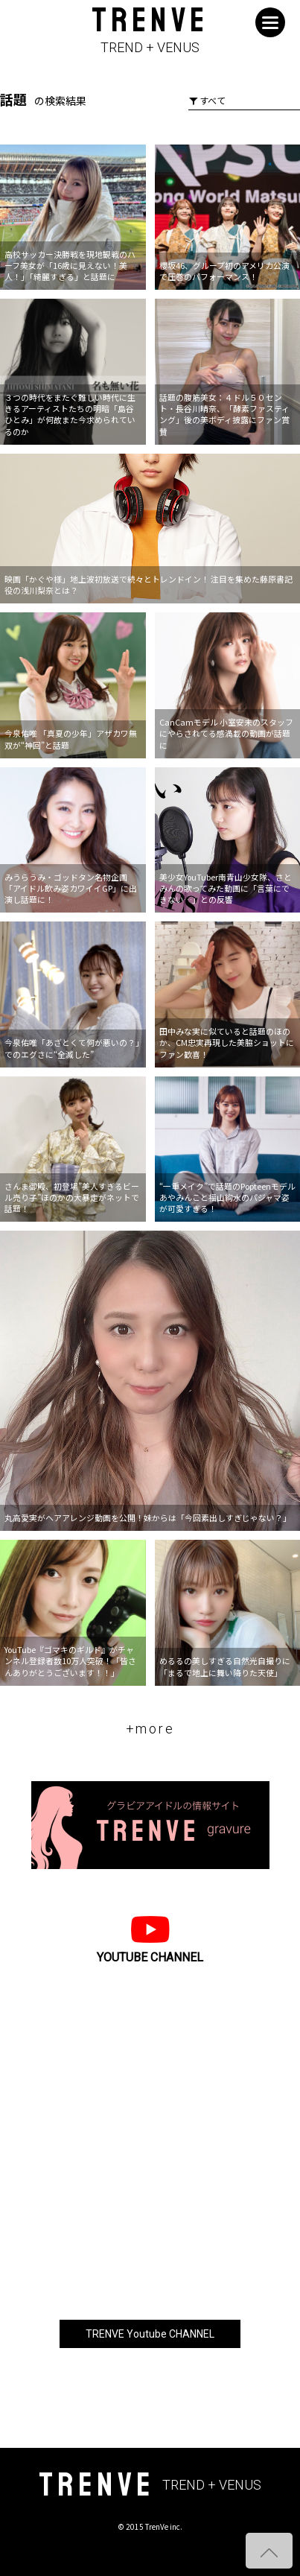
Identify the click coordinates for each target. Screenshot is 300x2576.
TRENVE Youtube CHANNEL (150, 2334)
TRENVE (150, 30)
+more (150, 1728)
